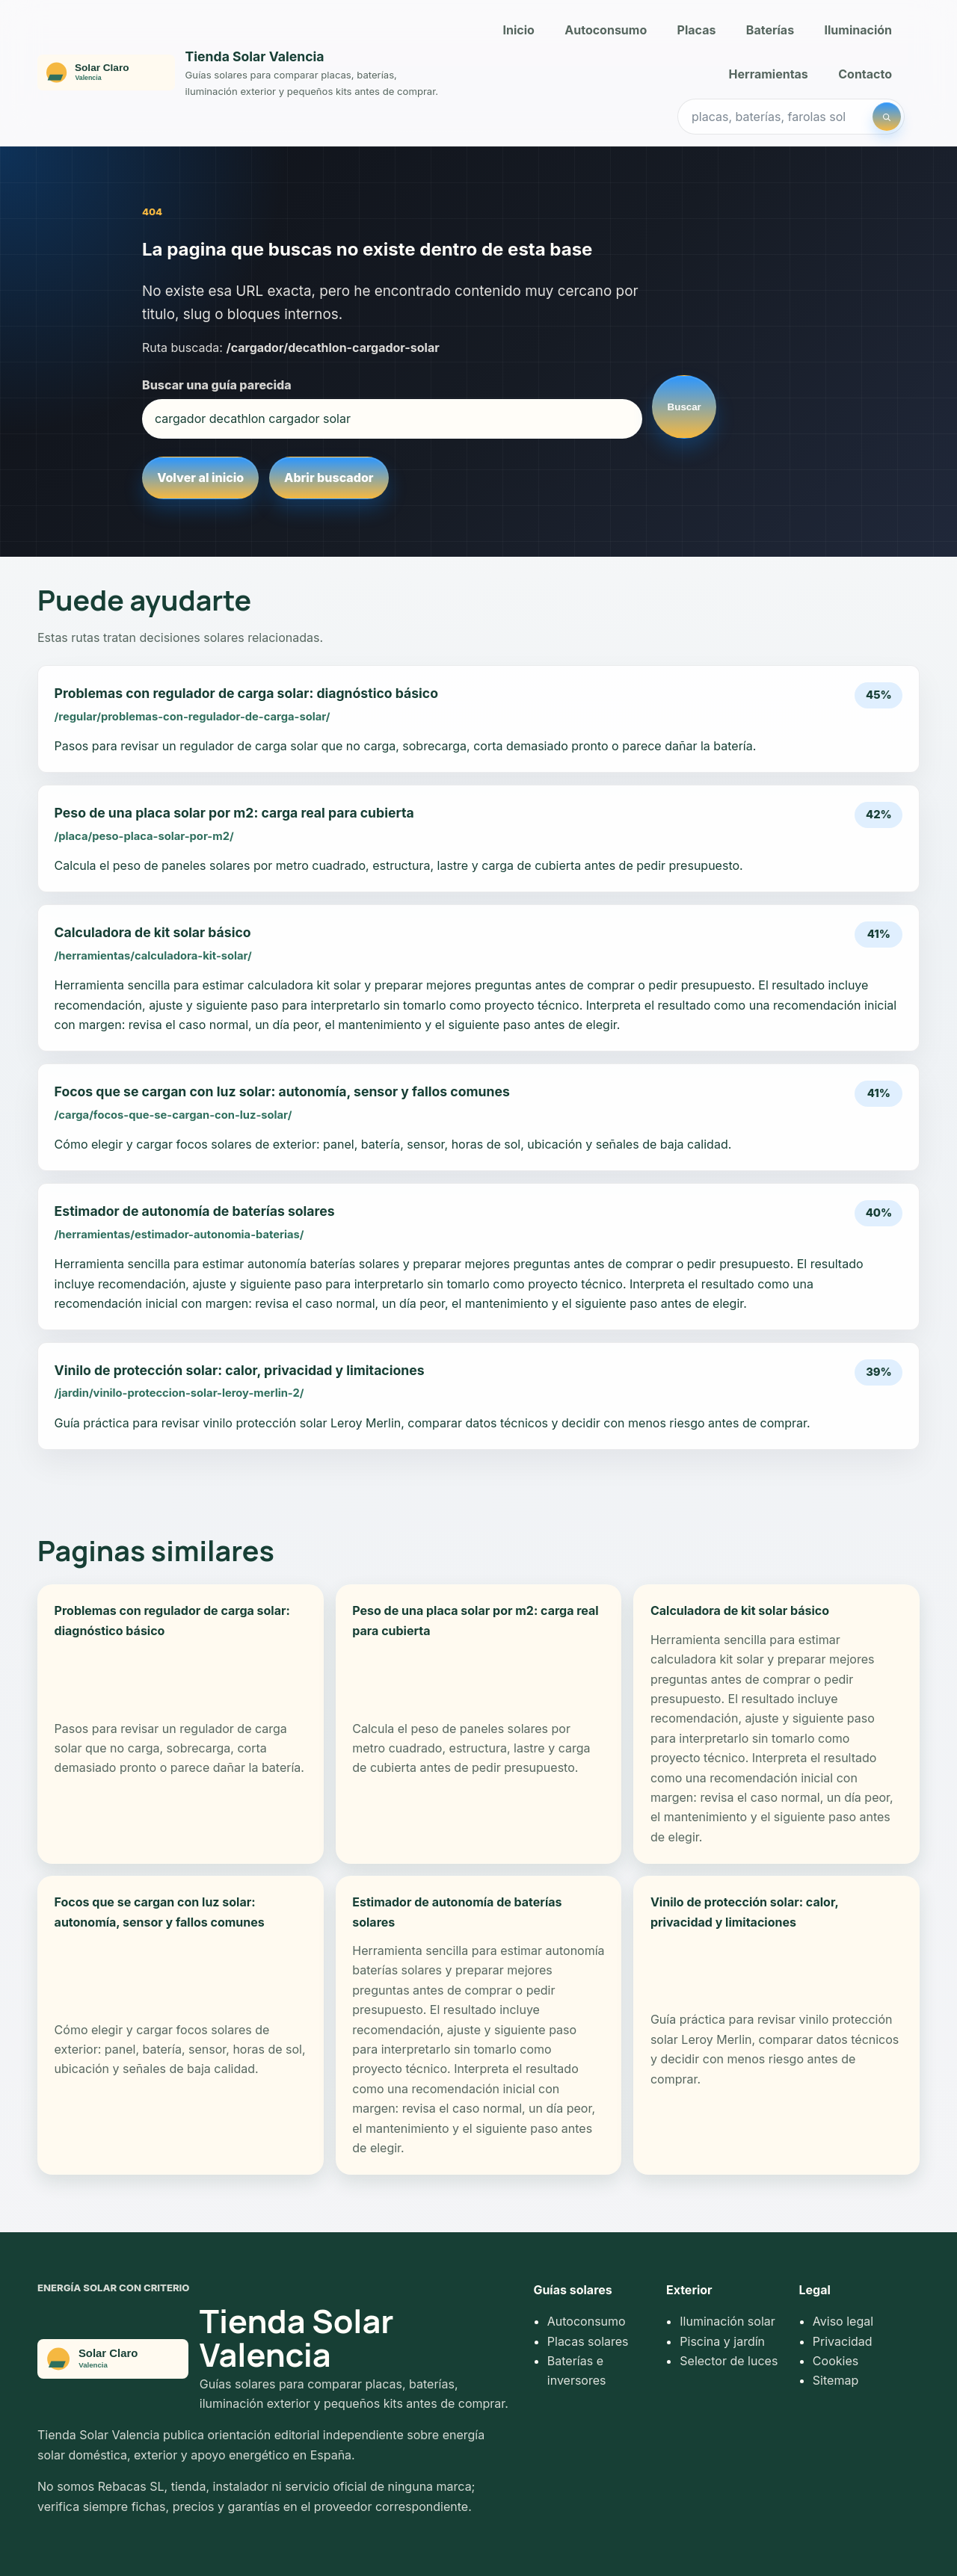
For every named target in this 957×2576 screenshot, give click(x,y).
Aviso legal (843, 2321)
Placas (696, 29)
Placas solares (588, 2341)
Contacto (865, 74)
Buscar (684, 407)
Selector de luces (729, 2360)
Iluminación (859, 29)
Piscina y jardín (722, 2341)
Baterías (770, 29)
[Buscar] (887, 116)
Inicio (519, 29)
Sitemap (835, 2380)
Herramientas (768, 74)
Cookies (835, 2360)
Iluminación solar (727, 2321)
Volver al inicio (200, 477)
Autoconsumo (605, 29)
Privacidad (843, 2341)
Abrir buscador (328, 477)
